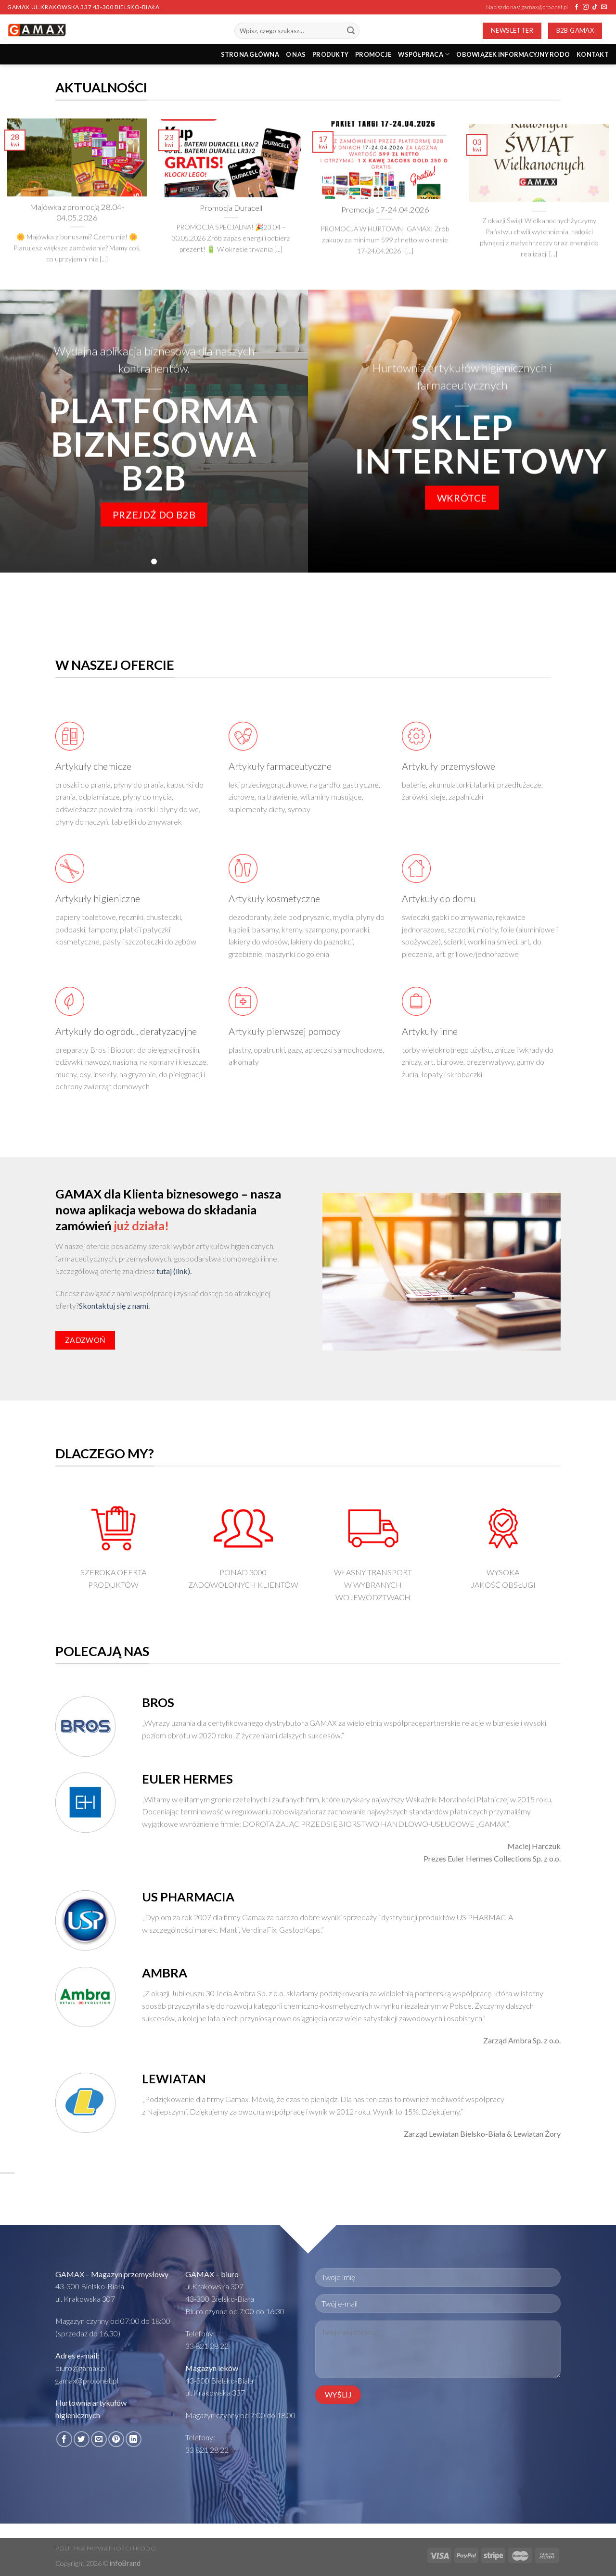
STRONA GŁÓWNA (250, 54)
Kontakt (593, 54)
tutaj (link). (174, 1270)
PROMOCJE (373, 54)
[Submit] (351, 31)
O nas (296, 54)
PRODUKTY (330, 54)
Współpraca (423, 54)
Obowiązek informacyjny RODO (513, 54)
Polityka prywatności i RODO (105, 2548)
